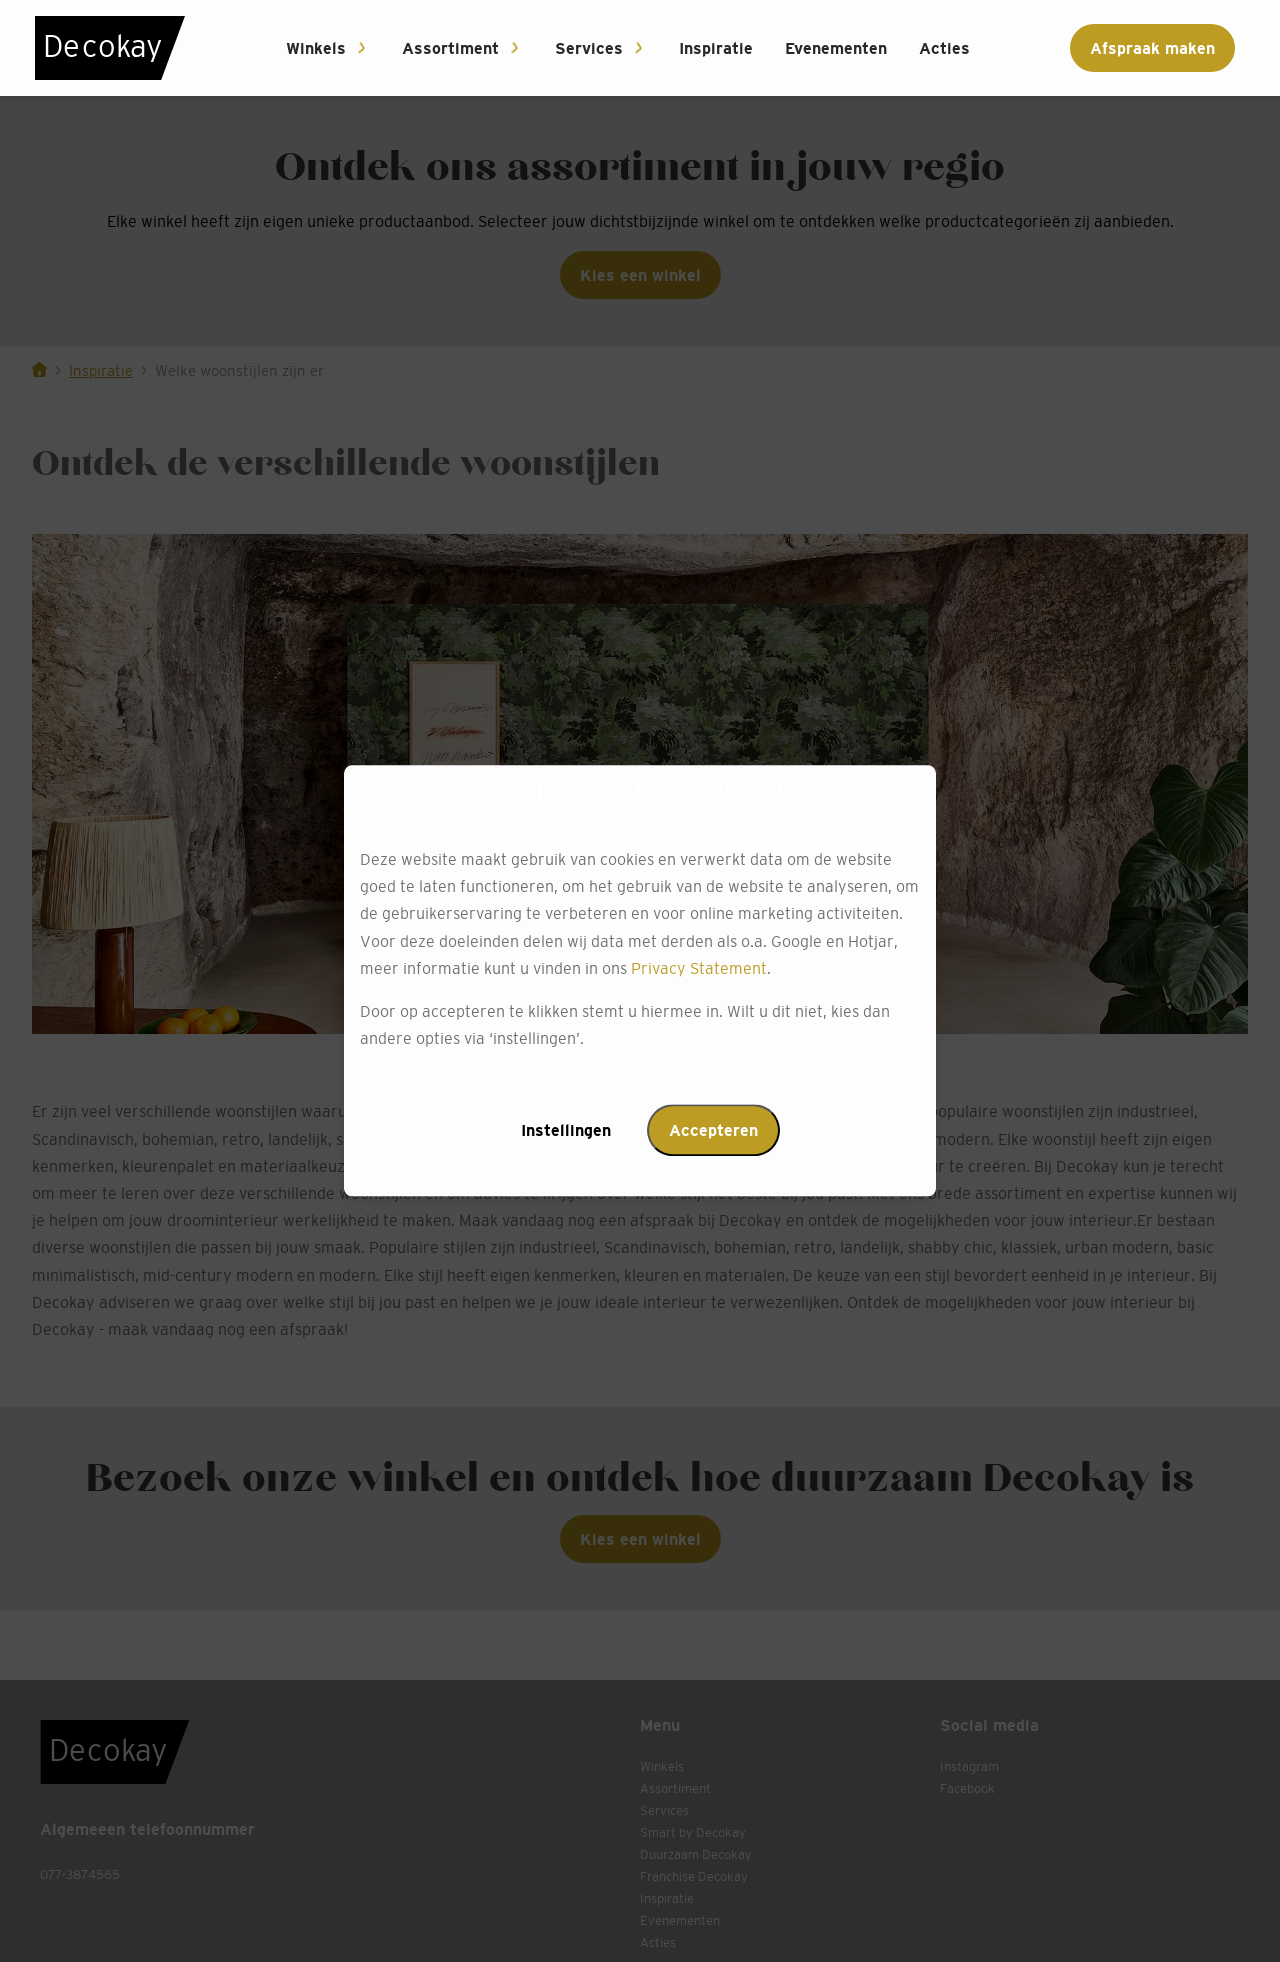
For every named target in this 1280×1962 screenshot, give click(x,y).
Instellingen (566, 1131)
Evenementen (836, 48)
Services (589, 48)
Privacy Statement (699, 968)
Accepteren (713, 1131)
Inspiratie (716, 48)
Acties (944, 48)
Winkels (316, 48)
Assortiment (450, 48)
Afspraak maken (1152, 48)
